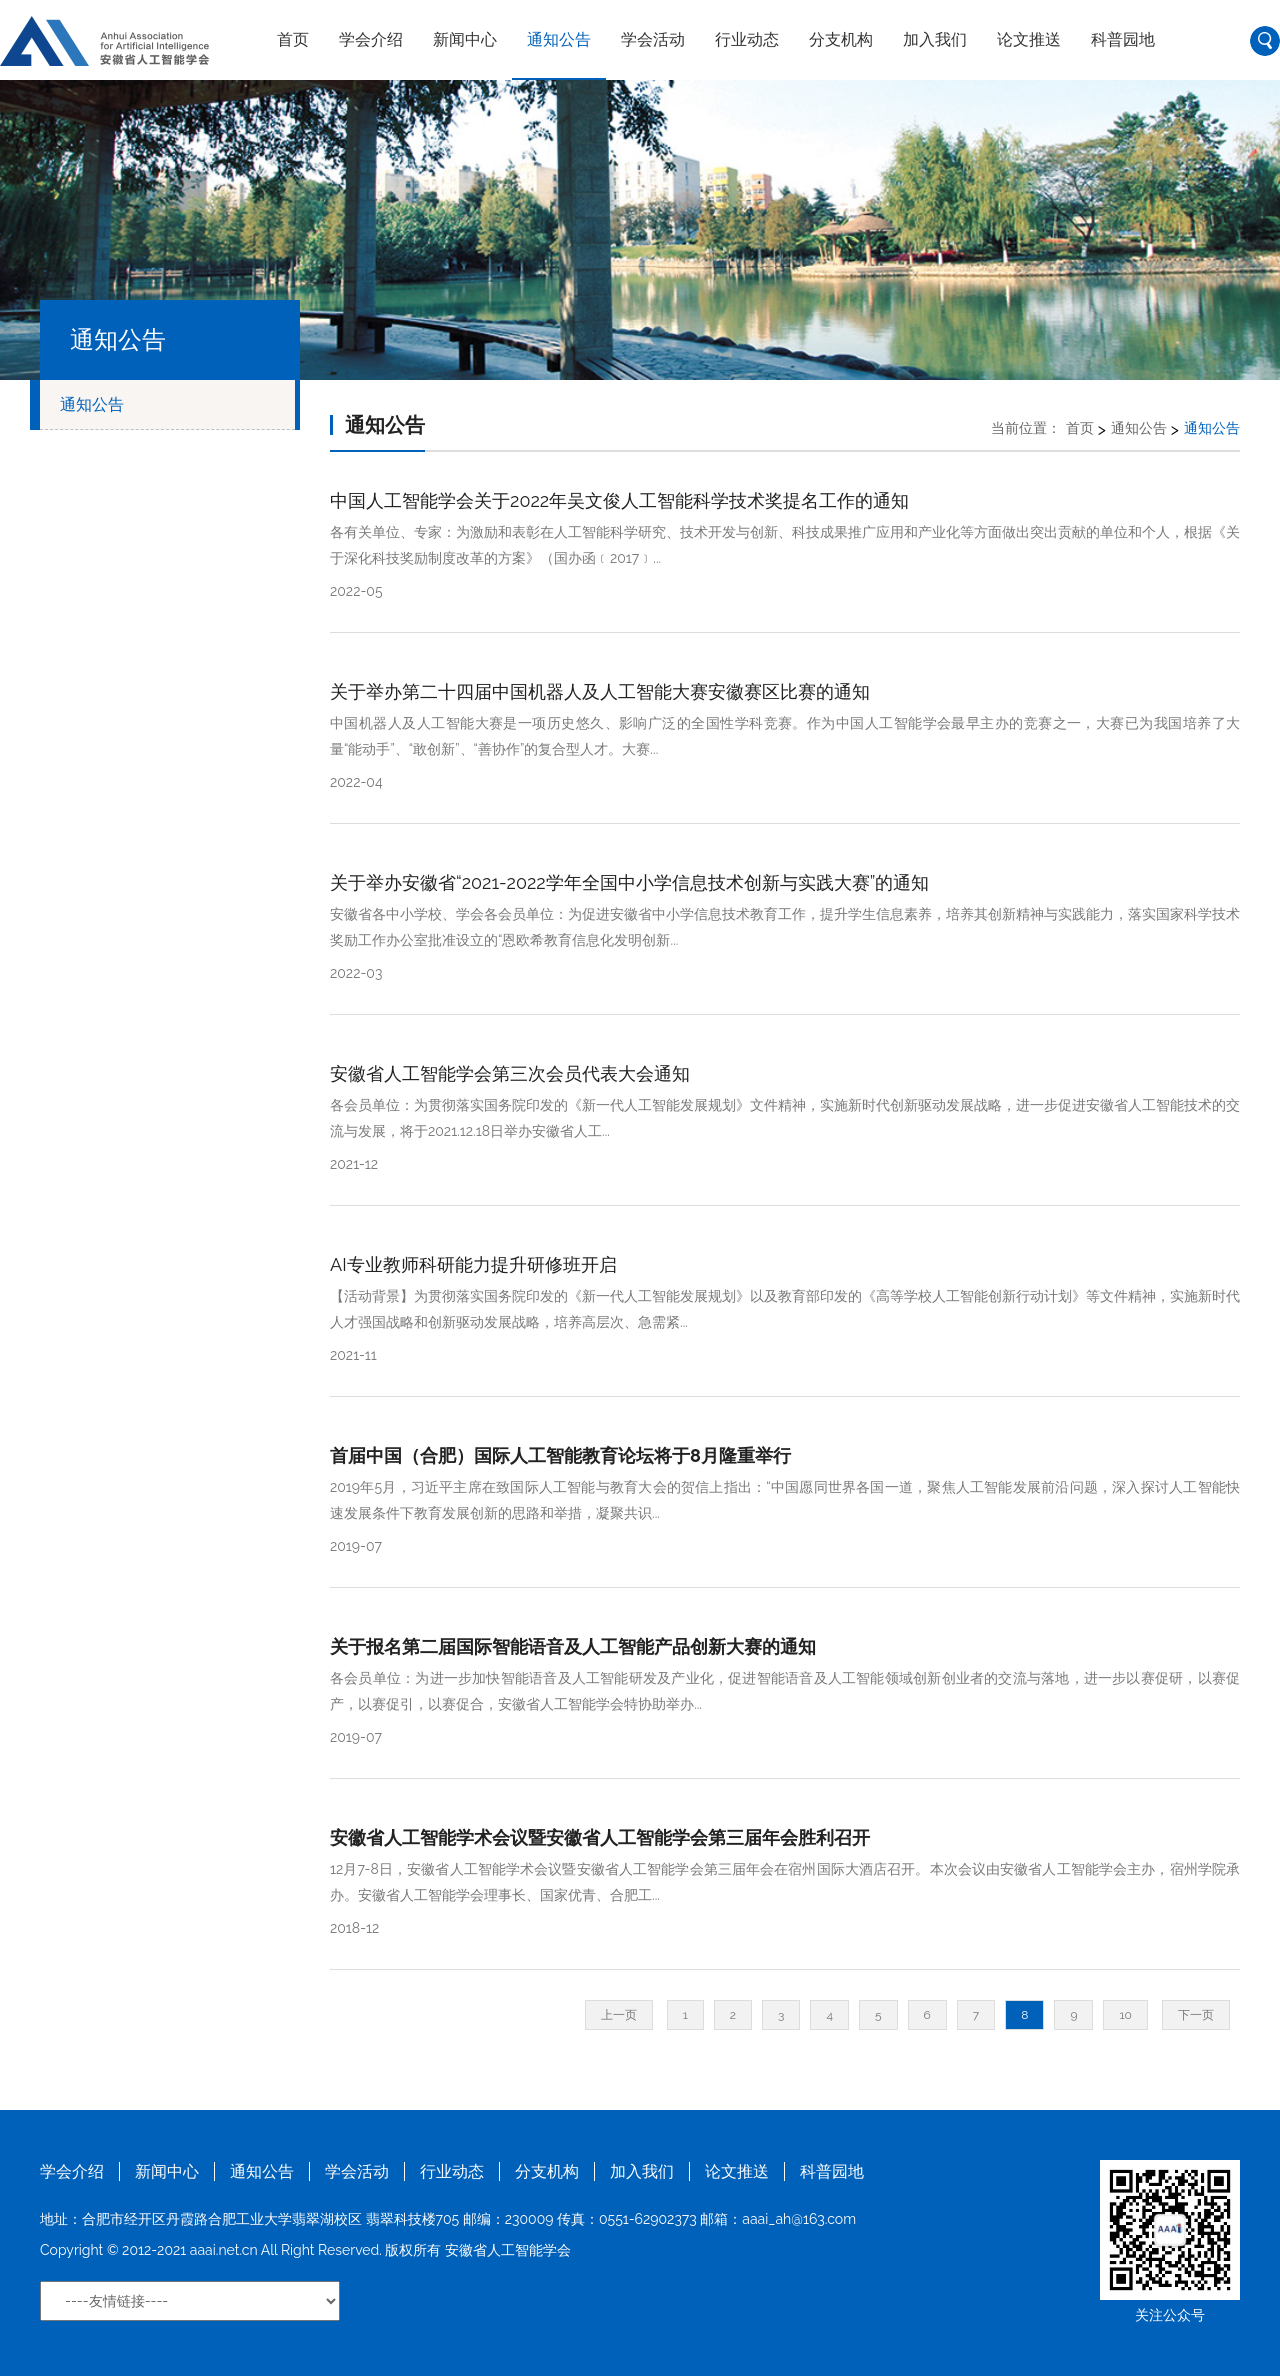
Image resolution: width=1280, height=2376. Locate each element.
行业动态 (747, 39)
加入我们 (935, 39)
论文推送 (1029, 39)
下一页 (1196, 2015)
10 (1125, 2015)
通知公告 (559, 39)
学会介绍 (371, 39)
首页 (293, 39)
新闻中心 (465, 39)
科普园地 (1123, 39)
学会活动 (653, 39)
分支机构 (841, 39)
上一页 (619, 2015)
